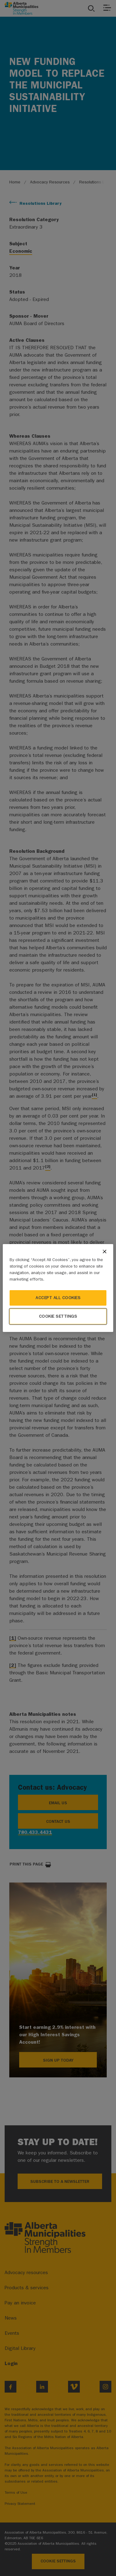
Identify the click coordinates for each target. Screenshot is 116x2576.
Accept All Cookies (58, 1297)
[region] (58, 1288)
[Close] (104, 1251)
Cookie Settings (58, 1316)
